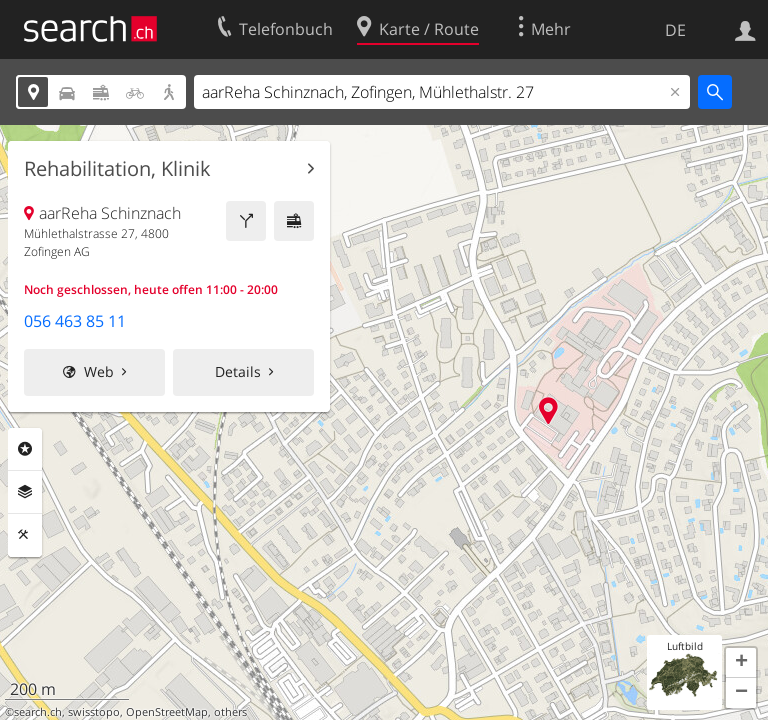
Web (99, 371)
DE (675, 30)
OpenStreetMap (167, 712)
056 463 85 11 (75, 321)
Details (238, 371)
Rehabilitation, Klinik (117, 169)
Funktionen (25, 535)
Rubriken (25, 449)
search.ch (38, 712)
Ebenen (25, 492)
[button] (741, 663)
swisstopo (94, 712)
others (230, 712)
